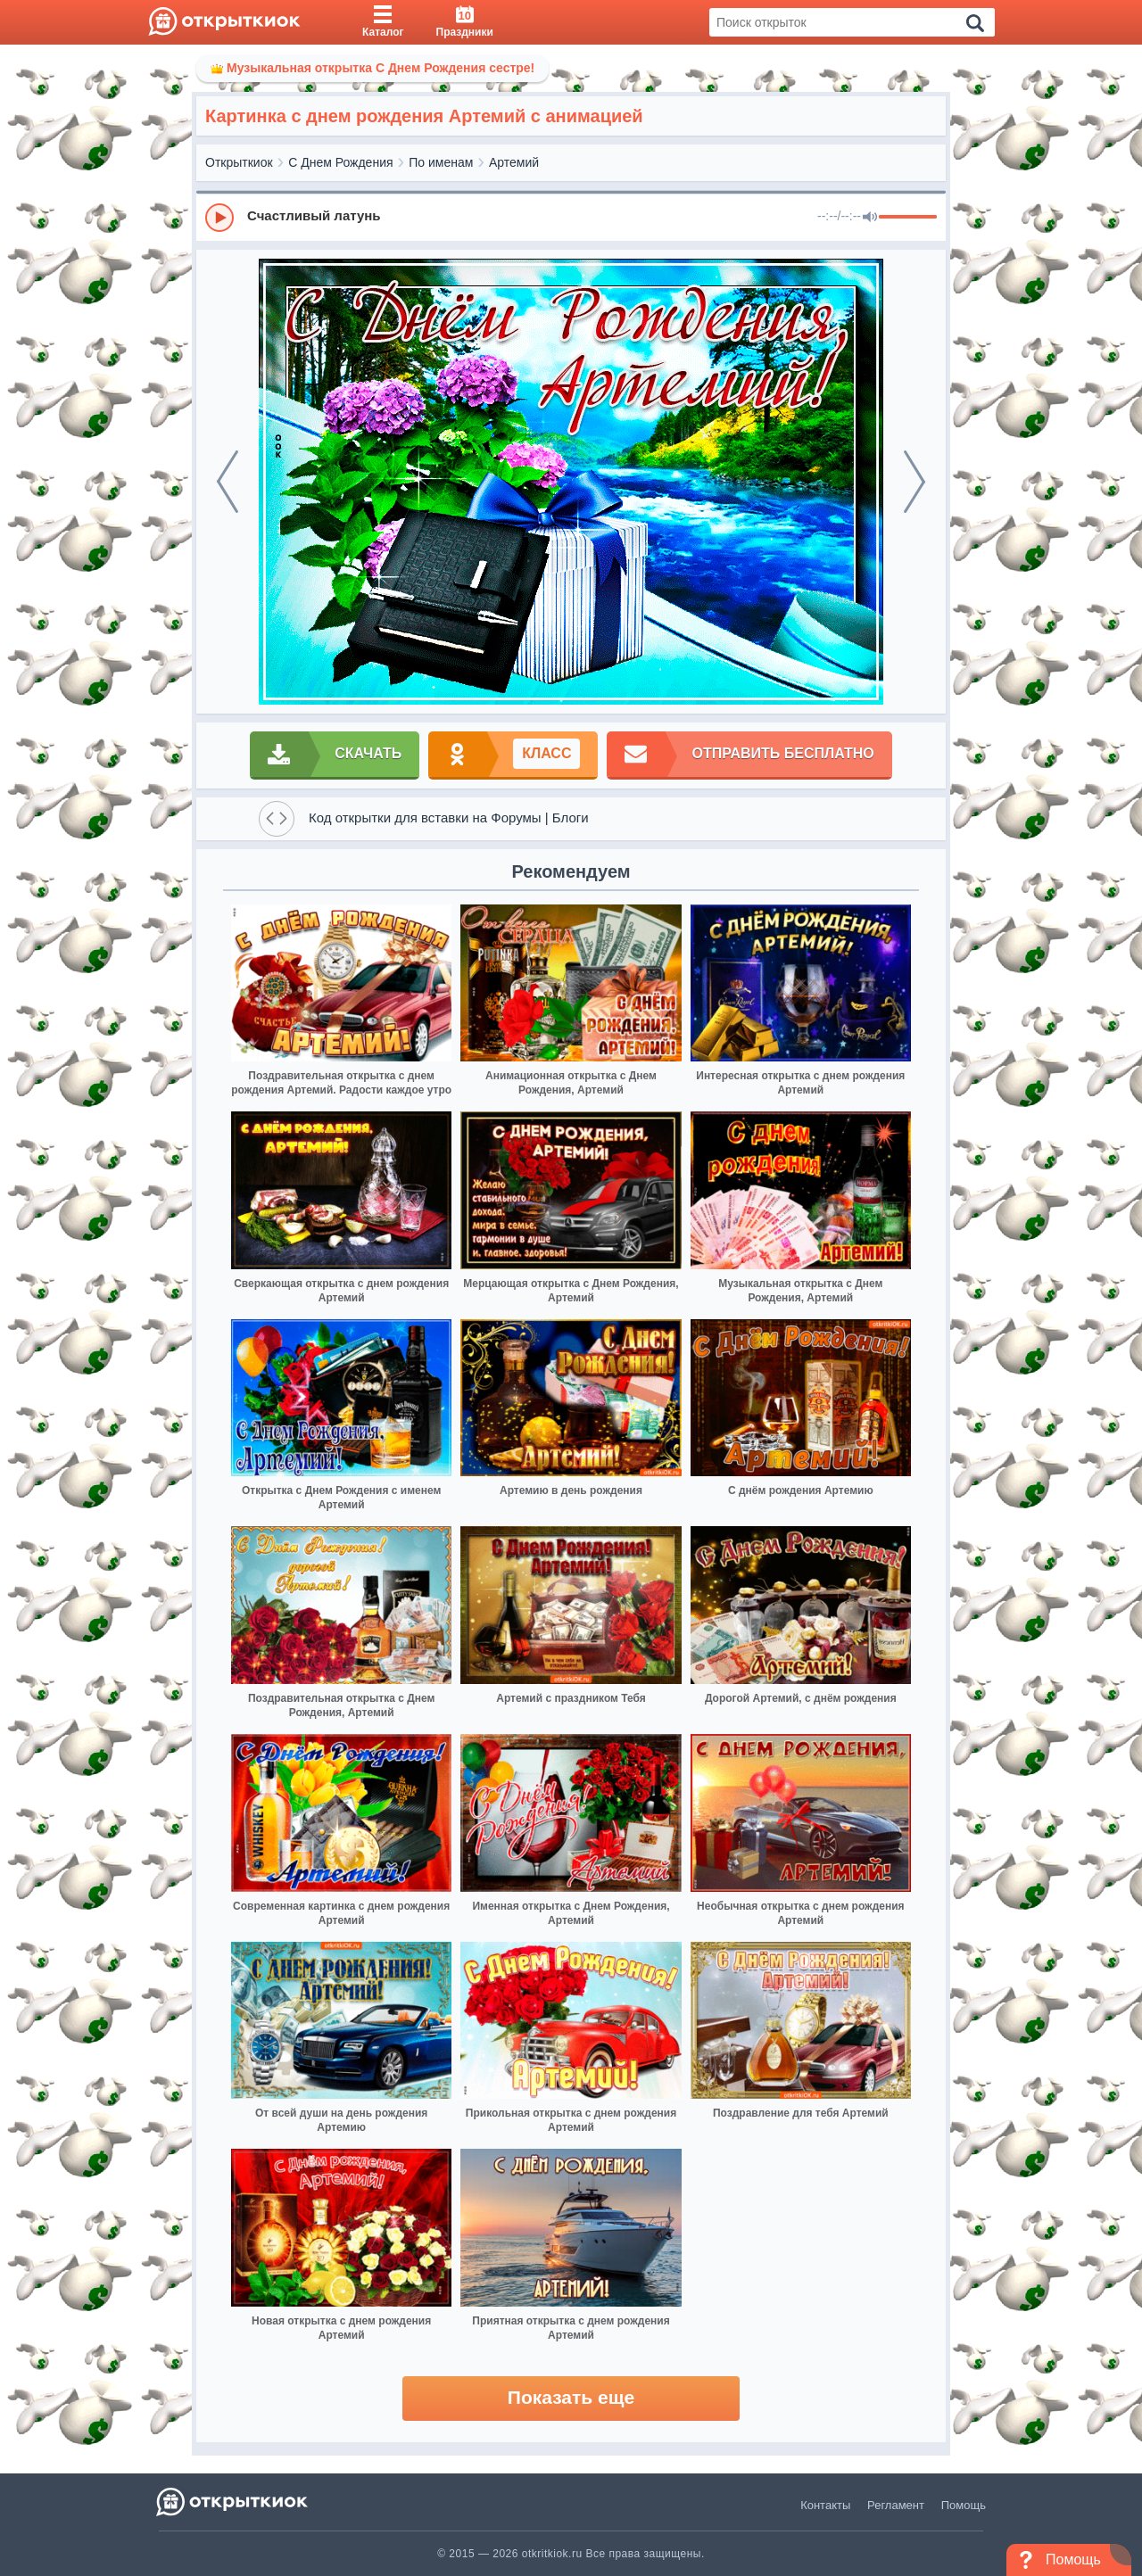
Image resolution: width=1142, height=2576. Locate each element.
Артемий (514, 162)
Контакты (825, 2505)
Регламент (895, 2505)
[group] (571, 217)
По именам (441, 162)
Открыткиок (239, 162)
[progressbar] (908, 217)
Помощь (963, 2505)
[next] (914, 482)
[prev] (227, 482)
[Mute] (870, 218)
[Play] (219, 217)
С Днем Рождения (340, 162)
